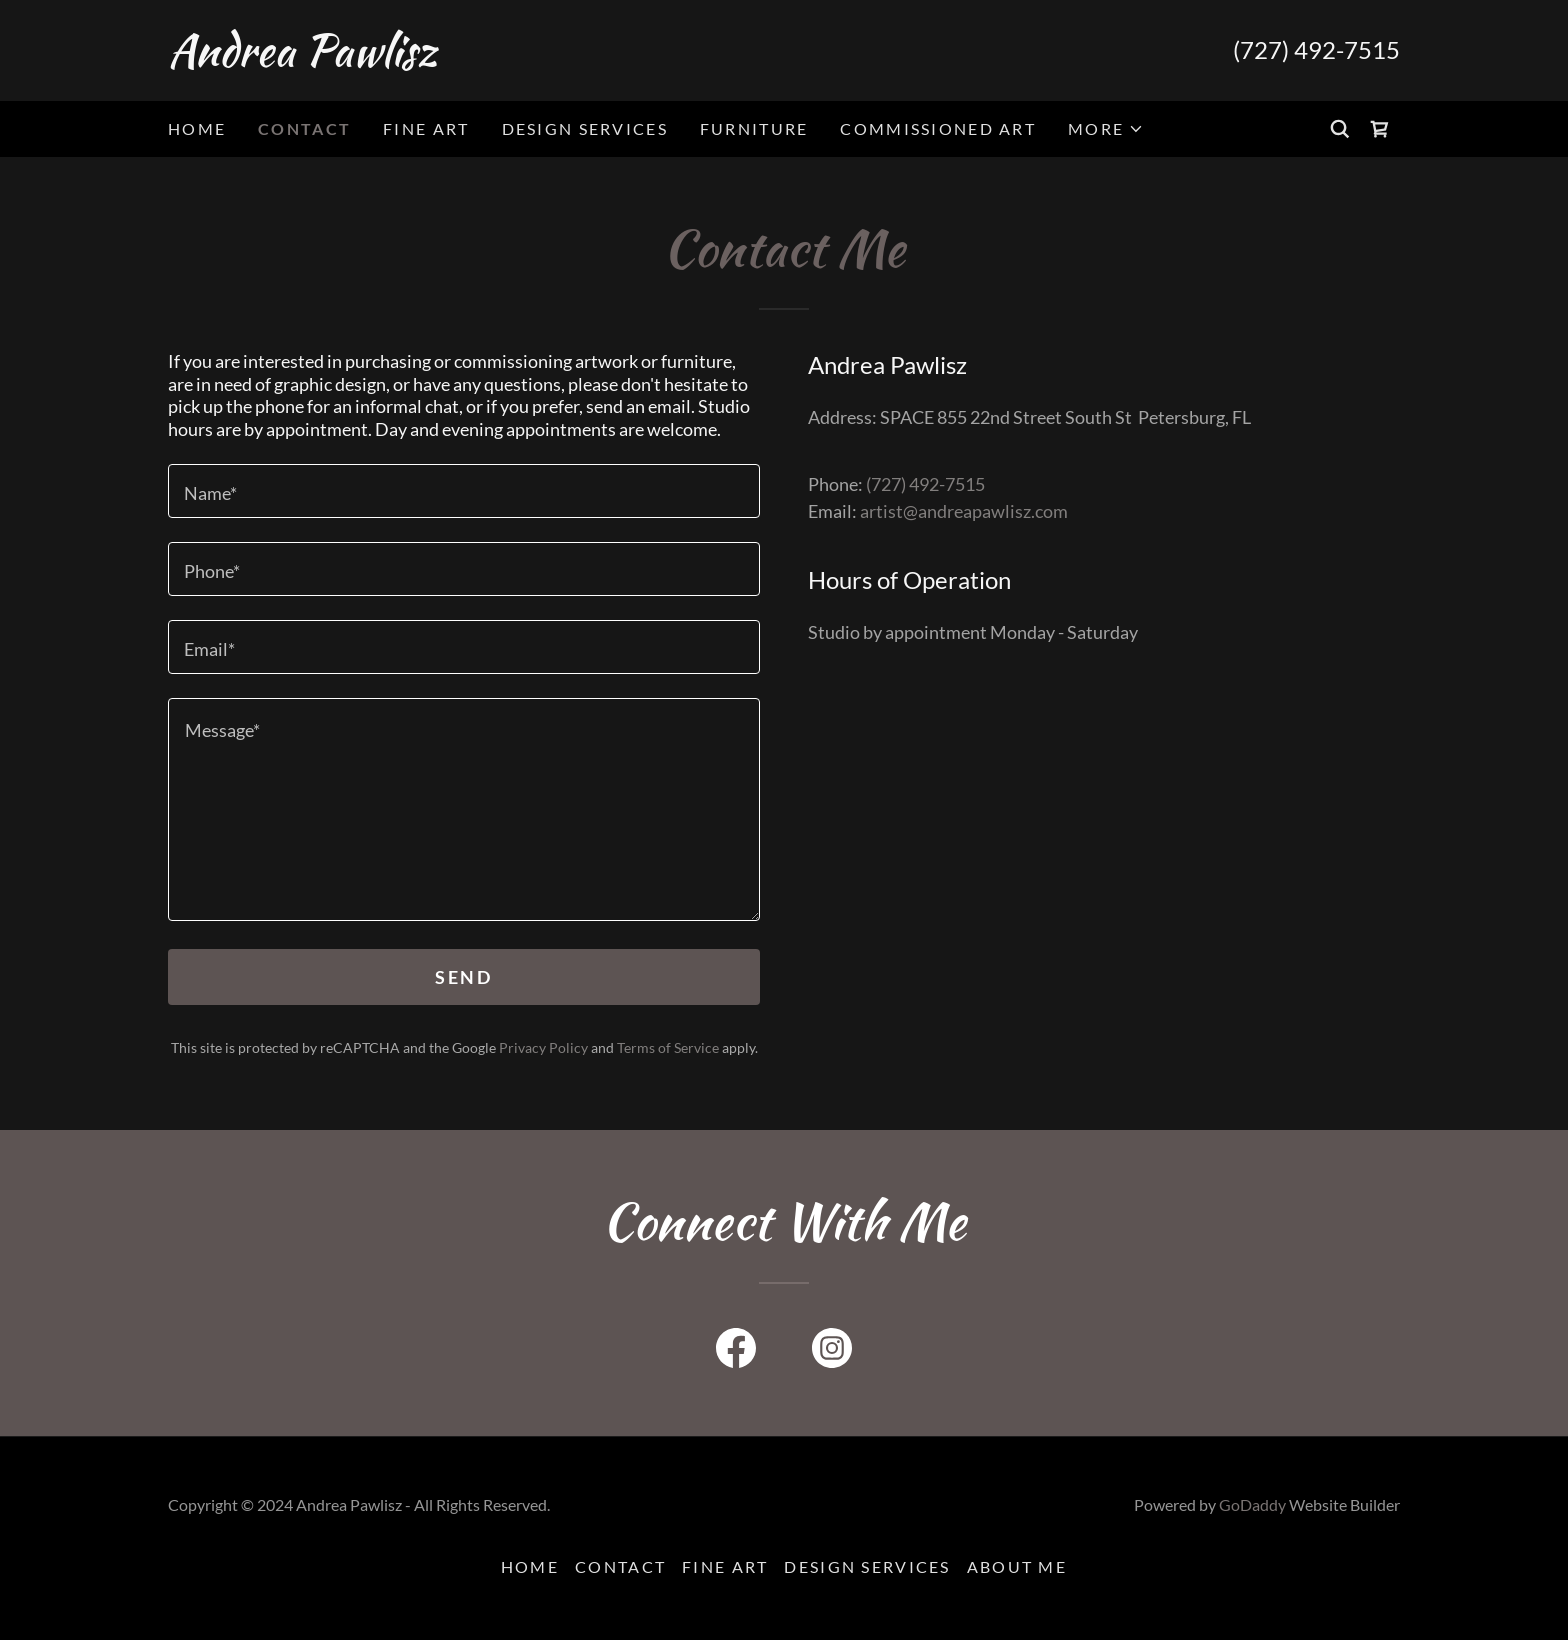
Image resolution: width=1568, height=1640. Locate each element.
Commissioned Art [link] (938, 128)
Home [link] (197, 128)
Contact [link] (304, 128)
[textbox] (464, 491)
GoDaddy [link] (1252, 1504)
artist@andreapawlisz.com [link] (964, 511)
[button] (1106, 129)
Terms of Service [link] (668, 1047)
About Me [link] (1017, 1566)
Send (463, 977)
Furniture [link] (754, 128)
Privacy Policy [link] (543, 1047)
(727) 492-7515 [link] (1316, 49)
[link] (476, 59)
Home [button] (530, 1566)
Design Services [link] (585, 128)
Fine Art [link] (426, 128)
